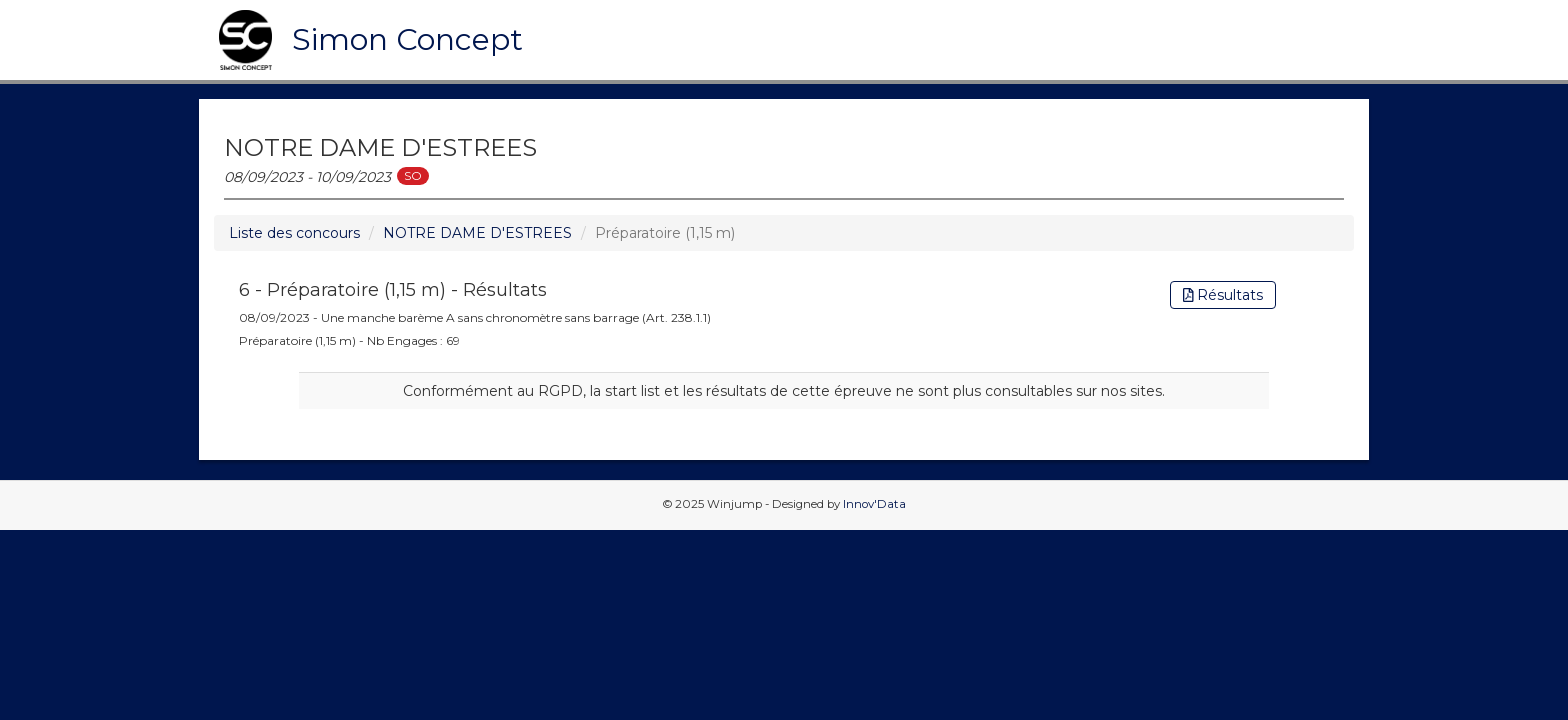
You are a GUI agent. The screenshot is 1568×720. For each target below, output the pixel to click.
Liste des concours (294, 233)
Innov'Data (874, 504)
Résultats (1223, 295)
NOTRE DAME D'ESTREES (477, 233)
